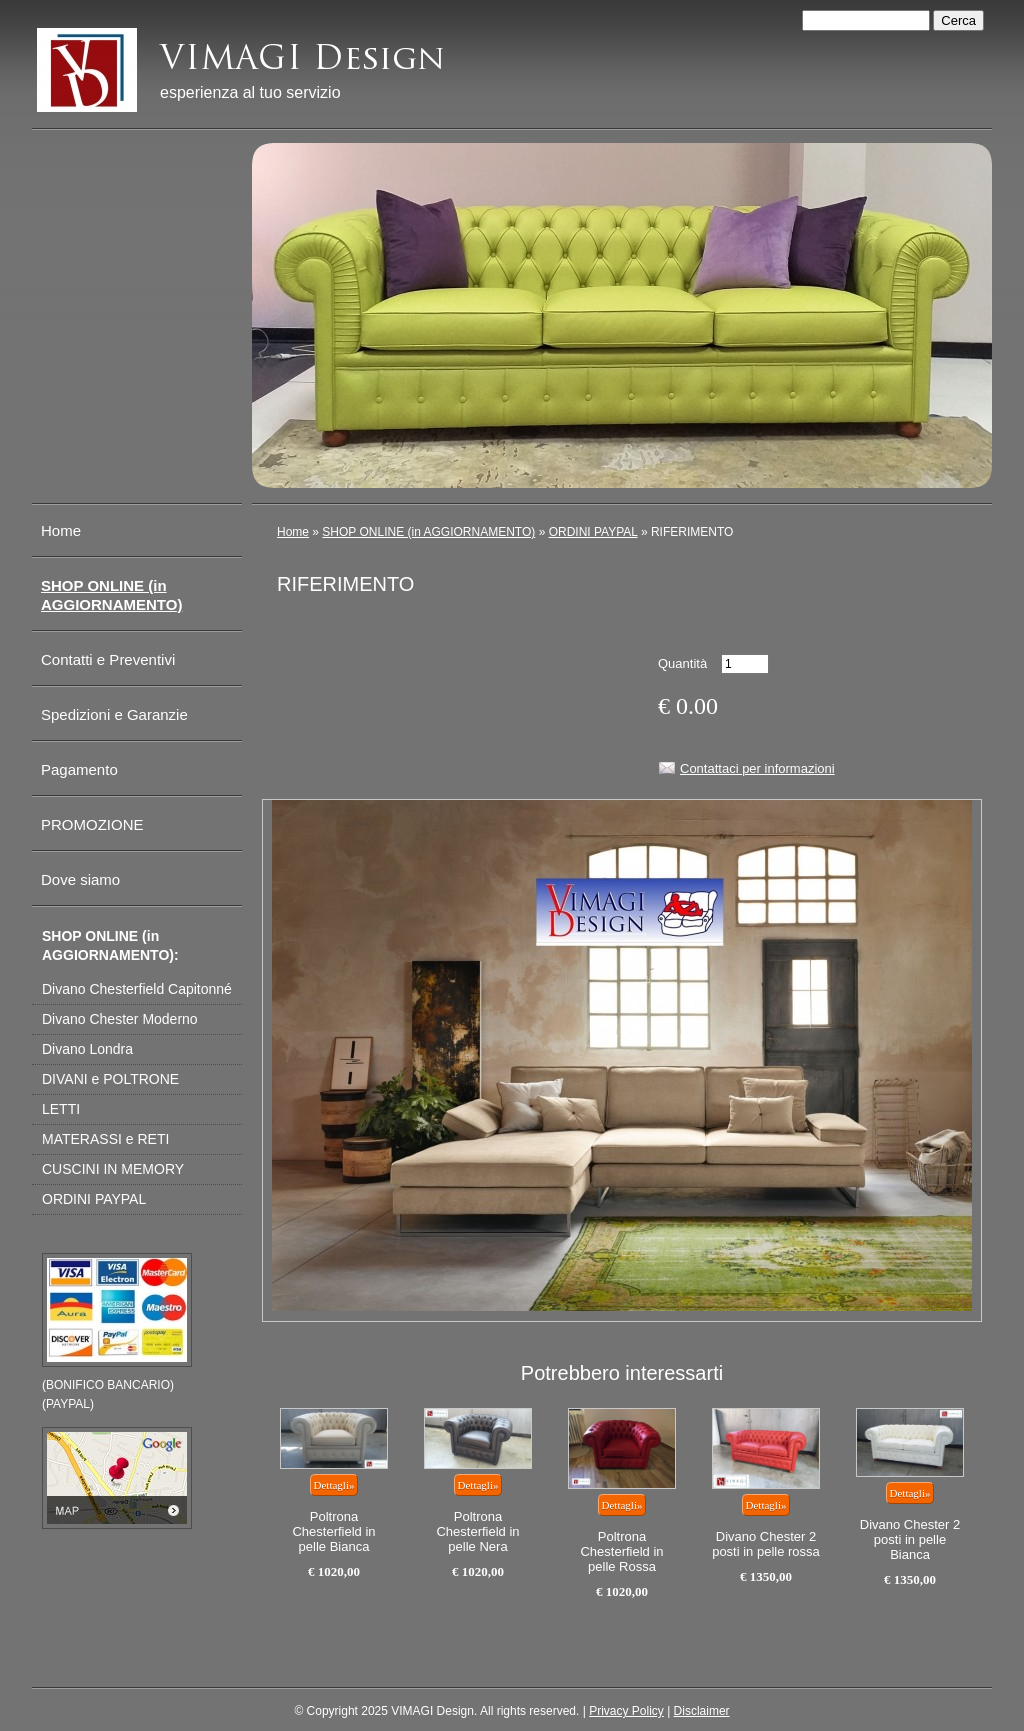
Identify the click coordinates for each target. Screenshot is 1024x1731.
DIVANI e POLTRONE (110, 1079)
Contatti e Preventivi (108, 659)
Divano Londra (87, 1049)
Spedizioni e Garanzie (114, 714)
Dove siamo (80, 879)
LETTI (61, 1109)
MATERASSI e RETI (105, 1139)
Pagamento (79, 769)
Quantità (682, 663)
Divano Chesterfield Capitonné (137, 989)
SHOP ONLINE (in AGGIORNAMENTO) (428, 532)
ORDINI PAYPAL (593, 532)
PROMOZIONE (92, 824)
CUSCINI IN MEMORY (113, 1169)
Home (293, 532)
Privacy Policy (626, 1711)
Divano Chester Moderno (120, 1019)
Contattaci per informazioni (757, 768)
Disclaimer (702, 1711)
